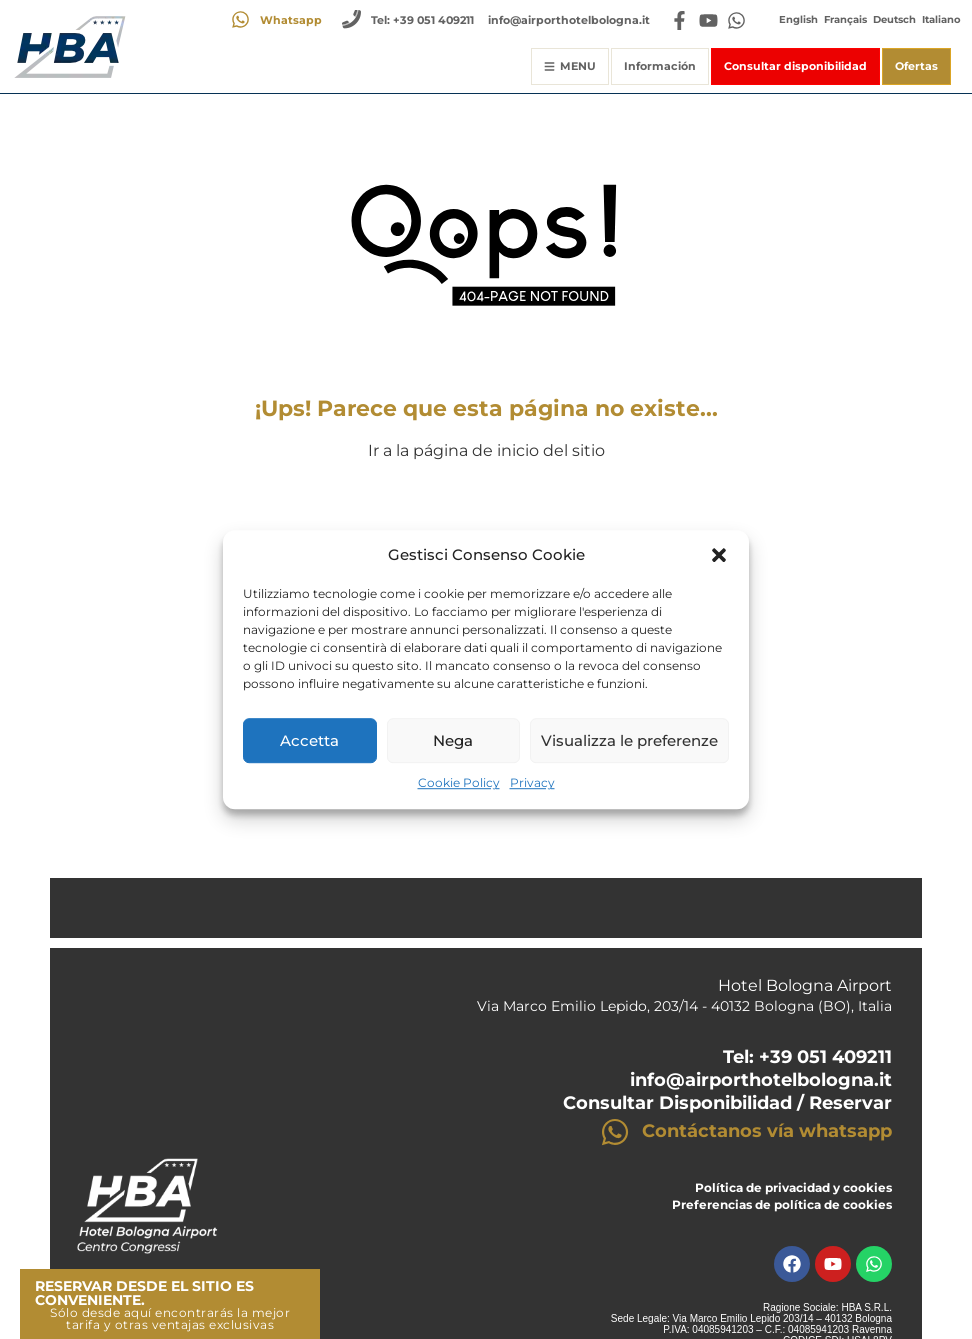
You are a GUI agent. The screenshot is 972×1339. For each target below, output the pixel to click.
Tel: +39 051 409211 (807, 1057)
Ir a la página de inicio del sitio (486, 450)
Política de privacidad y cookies (793, 1187)
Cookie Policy (459, 783)
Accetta (309, 740)
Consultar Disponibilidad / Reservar (727, 1103)
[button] (719, 555)
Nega (453, 740)
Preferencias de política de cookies (782, 1204)
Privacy (532, 783)
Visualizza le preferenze (629, 740)
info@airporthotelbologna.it (761, 1080)
